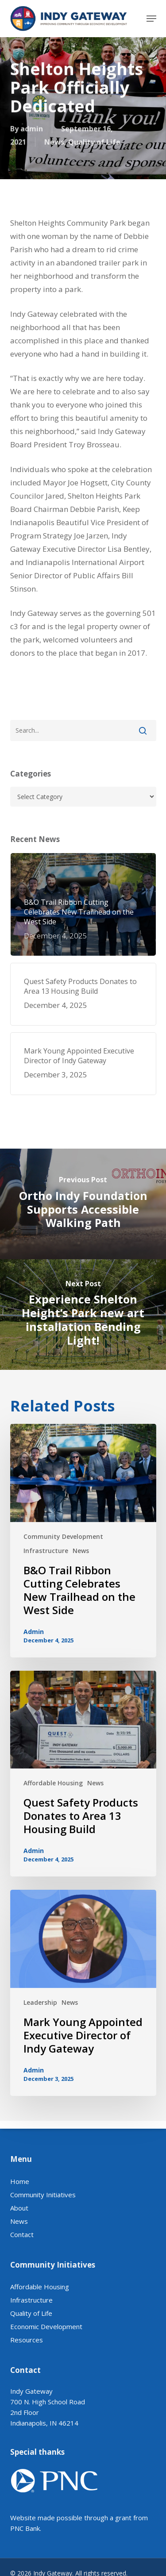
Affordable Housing (53, 1783)
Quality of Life (94, 143)
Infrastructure (45, 1550)
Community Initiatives (43, 2219)
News (54, 143)
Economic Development (46, 2351)
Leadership (40, 2002)
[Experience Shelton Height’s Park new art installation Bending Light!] (83, 1314)
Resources (26, 2365)
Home (19, 2206)
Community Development (63, 1536)
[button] (151, 18)
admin (31, 130)
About (19, 2233)
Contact (22, 2259)
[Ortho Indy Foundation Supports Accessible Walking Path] (83, 1204)
